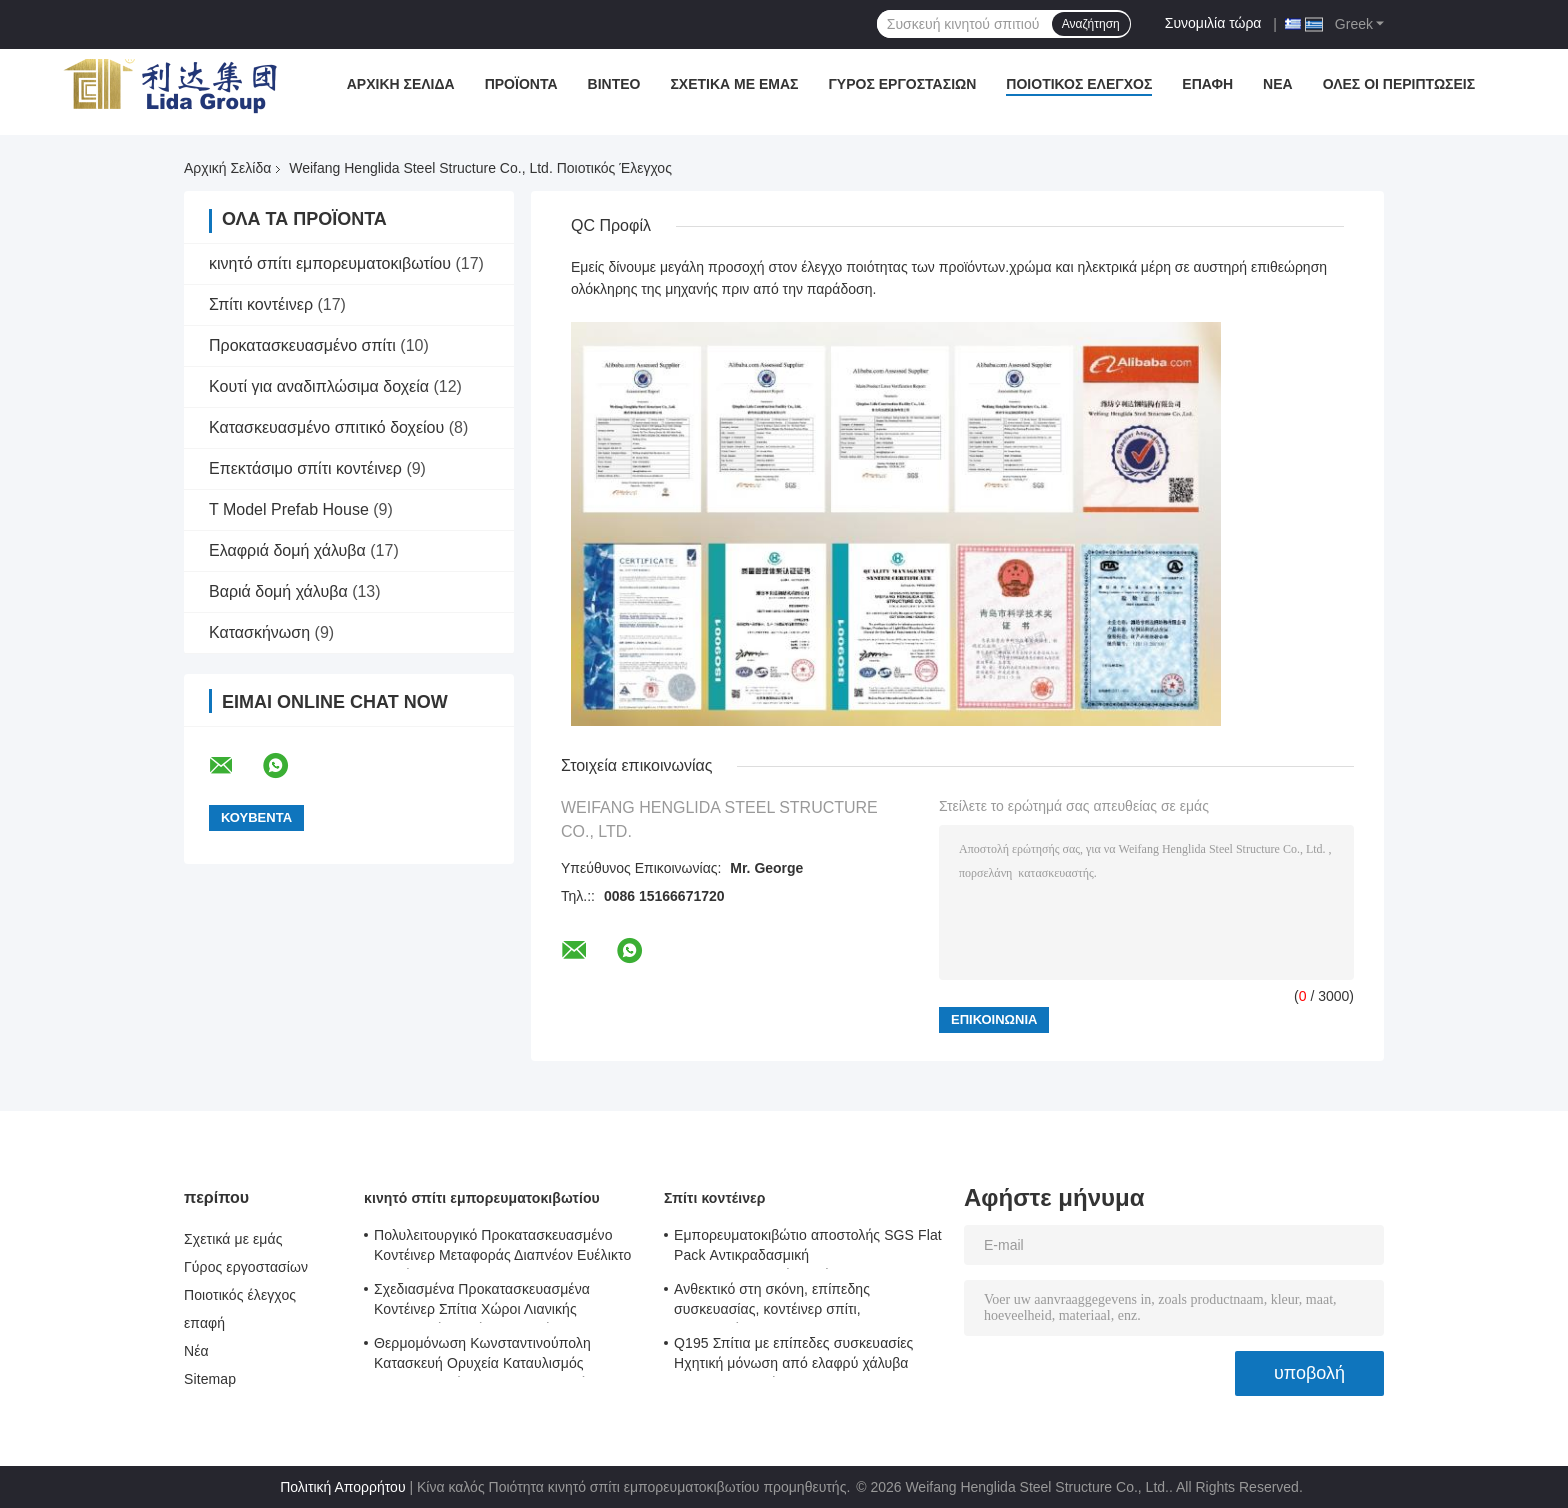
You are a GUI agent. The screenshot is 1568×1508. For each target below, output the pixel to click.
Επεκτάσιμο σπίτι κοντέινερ (305, 468)
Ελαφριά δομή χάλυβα (287, 550)
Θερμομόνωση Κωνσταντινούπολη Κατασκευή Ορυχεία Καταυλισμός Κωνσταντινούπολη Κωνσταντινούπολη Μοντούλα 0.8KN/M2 (496, 1356)
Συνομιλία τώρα (1213, 23)
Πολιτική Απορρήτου (342, 1487)
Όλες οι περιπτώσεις (1399, 84)
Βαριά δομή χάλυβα (278, 591)
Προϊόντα (521, 84)
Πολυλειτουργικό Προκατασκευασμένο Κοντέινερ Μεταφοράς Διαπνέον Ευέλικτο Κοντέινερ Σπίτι (502, 1248)
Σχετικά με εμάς (734, 84)
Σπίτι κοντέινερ (261, 304)
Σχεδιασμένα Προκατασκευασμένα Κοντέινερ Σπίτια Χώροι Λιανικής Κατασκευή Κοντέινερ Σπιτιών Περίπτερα (502, 1302)
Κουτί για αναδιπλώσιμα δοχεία (319, 386)
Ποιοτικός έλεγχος (1079, 84)
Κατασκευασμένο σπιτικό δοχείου (326, 427)
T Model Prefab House (289, 509)
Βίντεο (614, 84)
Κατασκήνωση (259, 632)
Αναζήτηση (1091, 24)
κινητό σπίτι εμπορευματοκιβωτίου (330, 263)
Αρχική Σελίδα (401, 84)
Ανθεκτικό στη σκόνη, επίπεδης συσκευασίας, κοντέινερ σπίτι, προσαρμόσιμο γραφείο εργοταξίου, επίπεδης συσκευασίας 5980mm (786, 1302)
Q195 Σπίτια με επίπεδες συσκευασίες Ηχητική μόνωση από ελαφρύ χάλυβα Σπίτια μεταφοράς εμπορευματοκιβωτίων (801, 1356)
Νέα (1278, 84)
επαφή (1207, 84)
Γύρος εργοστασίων (902, 84)
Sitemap (210, 1379)
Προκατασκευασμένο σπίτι (302, 345)
